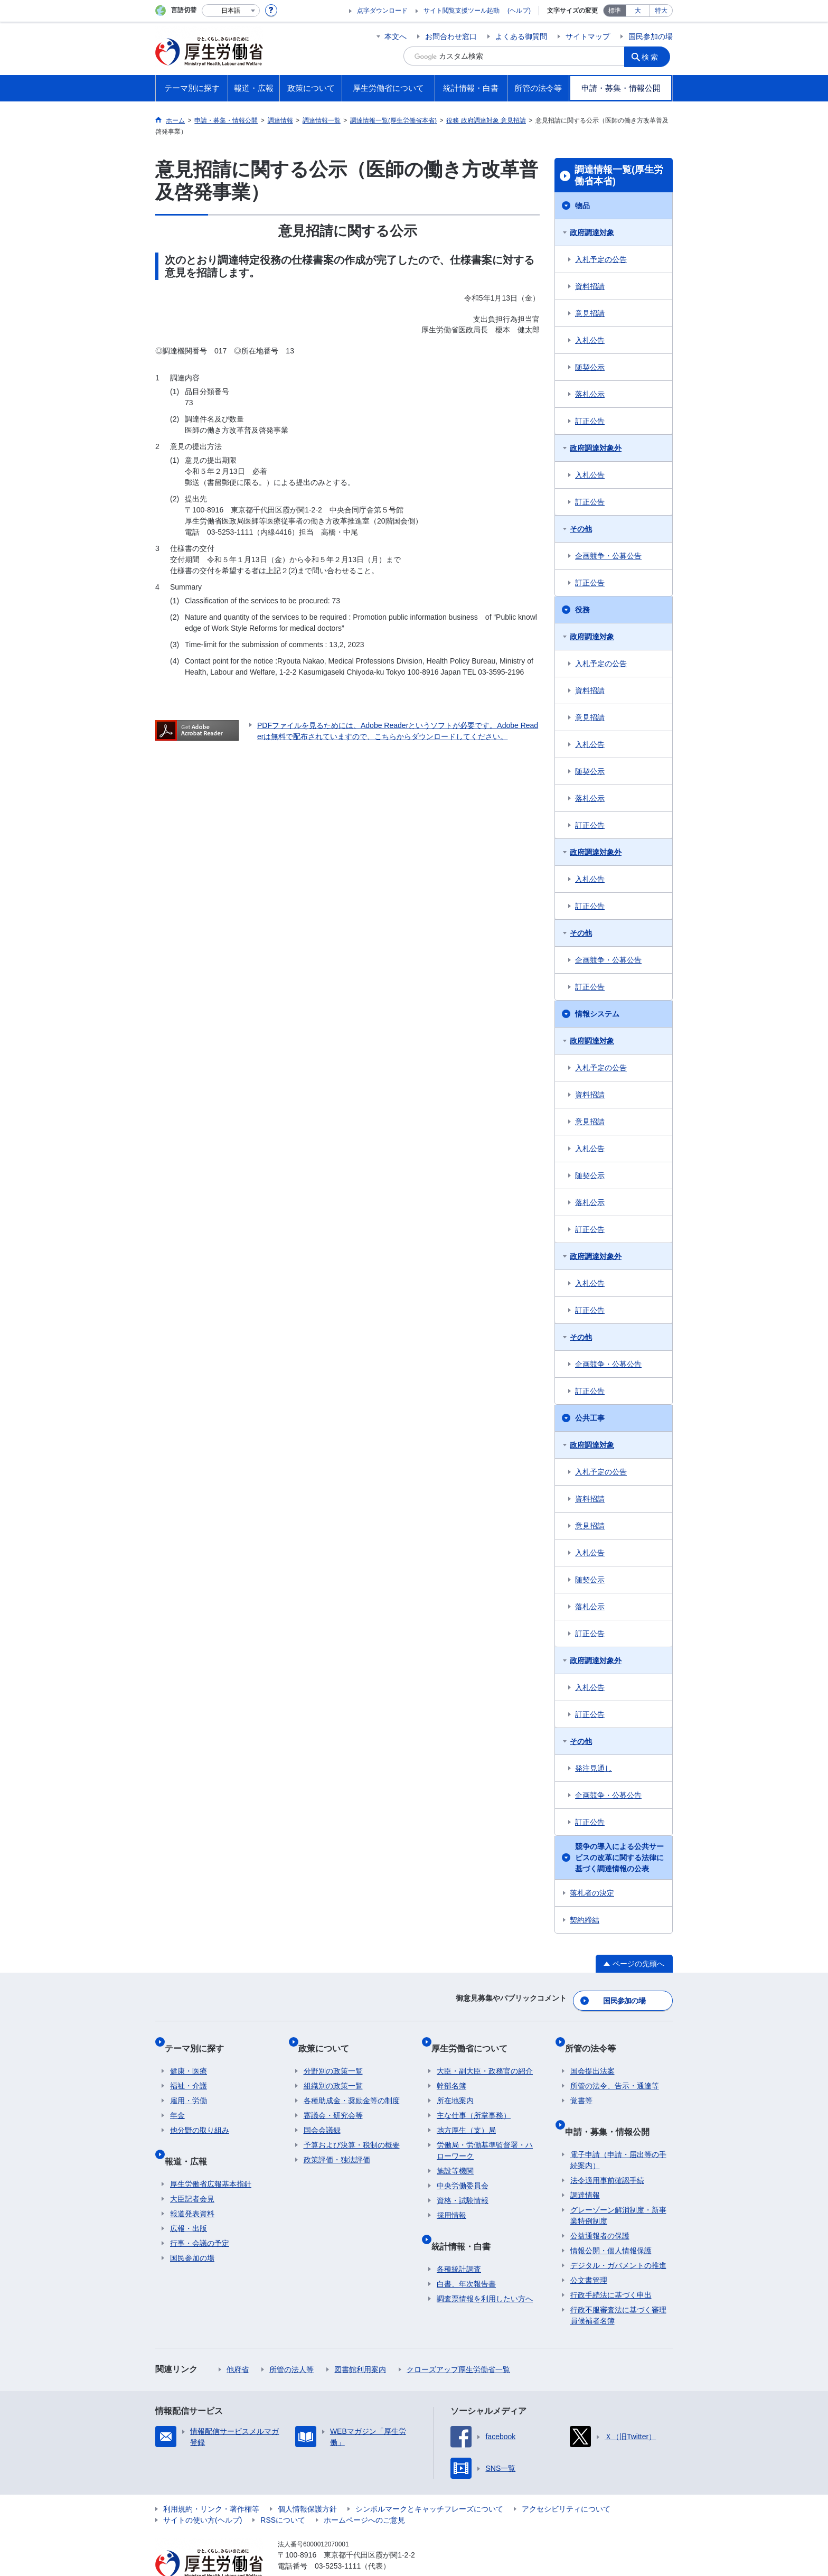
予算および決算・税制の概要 (352, 2129)
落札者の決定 (592, 1893)
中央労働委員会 (462, 2170)
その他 (581, 529)
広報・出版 (188, 2201)
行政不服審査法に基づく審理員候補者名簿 (618, 2288)
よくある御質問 (521, 36)
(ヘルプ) (519, 10)
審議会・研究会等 (333, 2100)
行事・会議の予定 (199, 2216)
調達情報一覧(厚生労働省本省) (619, 175)
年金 (177, 2100)
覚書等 (581, 2085)
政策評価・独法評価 (337, 2144)
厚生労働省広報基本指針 (210, 2157)
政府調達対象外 (596, 448)
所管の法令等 (595, 2037)
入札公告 (590, 340)
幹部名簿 (451, 2070)
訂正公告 (590, 421)
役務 (582, 609)
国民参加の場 (650, 36)
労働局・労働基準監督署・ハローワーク (485, 2135)
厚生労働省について (475, 2037)
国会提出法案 (592, 2055)
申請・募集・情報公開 (612, 2109)
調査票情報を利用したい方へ (485, 2271)
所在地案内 (455, 2085)
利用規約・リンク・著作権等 (211, 2482)
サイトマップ (588, 36)
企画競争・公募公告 (608, 556)
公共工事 (590, 1418)
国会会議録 (322, 2115)
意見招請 (590, 313)
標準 (614, 10)
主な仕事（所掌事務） (474, 2100)
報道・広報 (191, 2139)
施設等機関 (455, 2155)
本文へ (395, 36)
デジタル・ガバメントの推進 (618, 2238)
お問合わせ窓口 (451, 36)
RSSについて (282, 2493)
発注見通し (593, 1768)
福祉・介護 (188, 2070)
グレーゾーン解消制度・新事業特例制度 (618, 2188)
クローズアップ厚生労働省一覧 (458, 2342)
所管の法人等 (291, 2342)
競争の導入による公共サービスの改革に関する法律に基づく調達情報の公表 (619, 1857)
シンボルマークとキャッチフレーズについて (429, 2482)
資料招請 (590, 286)
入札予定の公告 (601, 259)
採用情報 (451, 2200)
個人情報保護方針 (307, 2482)
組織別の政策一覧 (333, 2070)
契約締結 (584, 1920)
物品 (582, 205)
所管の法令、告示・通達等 (614, 2070)
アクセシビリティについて (566, 2482)
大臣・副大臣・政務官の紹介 (485, 2055)
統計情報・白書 (466, 2224)
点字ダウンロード (382, 10)
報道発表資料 (192, 2186)
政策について (329, 2037)
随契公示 (590, 367)
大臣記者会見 (192, 2172)
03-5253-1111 (338, 2539)
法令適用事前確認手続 (607, 2153)
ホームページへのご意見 (364, 2493)
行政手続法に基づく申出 (611, 2268)
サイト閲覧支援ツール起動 (462, 10)
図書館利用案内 (360, 2342)
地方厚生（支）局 (466, 2115)
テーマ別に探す (199, 2037)
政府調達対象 (592, 232)
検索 (654, 56)
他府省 (238, 2342)
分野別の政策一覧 (333, 2055)
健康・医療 (188, 2055)
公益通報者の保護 (599, 2209)
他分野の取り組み (199, 2115)
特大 (661, 10)
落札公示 (590, 394)
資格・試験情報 (462, 2185)
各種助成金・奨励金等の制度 (352, 2085)
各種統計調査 (459, 2242)
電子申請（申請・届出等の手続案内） (618, 2133)
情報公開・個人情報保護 (611, 2223)
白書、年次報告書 (466, 2257)
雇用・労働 (188, 2085)
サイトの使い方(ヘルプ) (202, 2493)
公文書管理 (588, 2253)
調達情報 (585, 2168)
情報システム (597, 1014)
